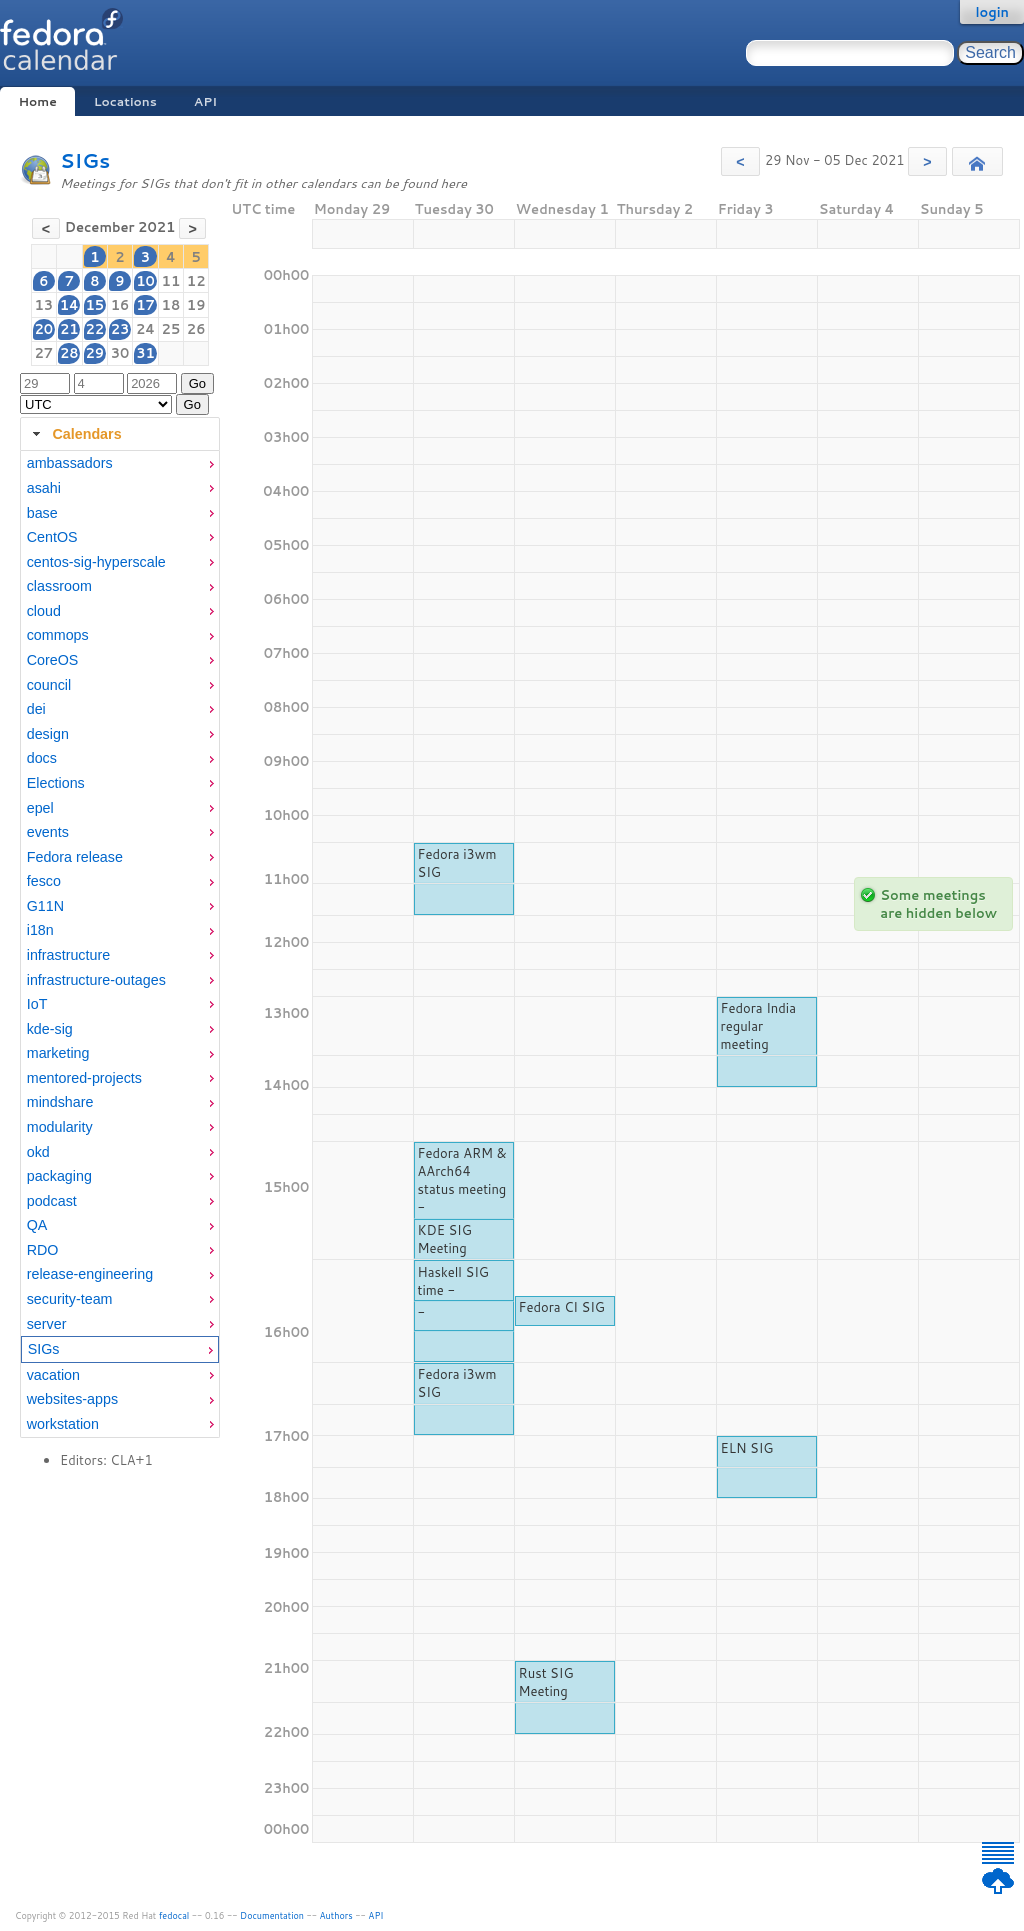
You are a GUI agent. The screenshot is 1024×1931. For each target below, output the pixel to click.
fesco (44, 881)
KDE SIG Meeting (445, 1239)
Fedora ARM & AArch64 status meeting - (462, 1180)
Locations (125, 101)
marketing (58, 1053)
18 (171, 305)
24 (145, 329)
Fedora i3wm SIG (457, 863)
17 (145, 305)
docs (42, 758)
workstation (63, 1424)
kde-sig (50, 1029)
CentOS (52, 537)
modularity (60, 1127)
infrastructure (68, 955)
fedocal (174, 1915)
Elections (56, 783)
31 (145, 353)
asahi (44, 488)
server (47, 1324)
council (49, 685)
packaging (59, 1176)
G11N (45, 906)
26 (196, 329)
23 (120, 329)
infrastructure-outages (96, 980)
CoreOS (53, 660)
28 (69, 353)
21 (69, 329)
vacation (53, 1375)
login (992, 12)
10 (145, 281)
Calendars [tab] (74, 434)
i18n (40, 930)
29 (94, 353)
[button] (740, 161)
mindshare (60, 1102)
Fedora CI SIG (562, 1307)
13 (44, 305)
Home (37, 101)
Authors (336, 1915)
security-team (70, 1299)
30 (120, 353)
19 (196, 305)
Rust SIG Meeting (546, 1682)
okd (38, 1152)
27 (44, 353)
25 (171, 329)
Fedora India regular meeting (758, 1026)
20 (44, 329)
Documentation (272, 1915)
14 (69, 305)
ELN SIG (747, 1448)
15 (94, 305)
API (205, 101)
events (48, 832)
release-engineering (90, 1274)
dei (36, 709)
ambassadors (70, 463)
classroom (59, 586)
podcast (52, 1201)
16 (120, 305)
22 (94, 329)
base (42, 513)
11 (171, 281)
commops (58, 635)
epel (40, 808)
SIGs (85, 160)
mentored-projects (84, 1078)
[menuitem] (120, 463)
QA (37, 1225)
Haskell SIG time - (453, 1281)
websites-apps (72, 1399)
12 (196, 281)
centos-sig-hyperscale (96, 562)
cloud (44, 611)
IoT (37, 1004)
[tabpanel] (120, 944)
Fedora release (75, 857)
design (48, 734)
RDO (43, 1250)
